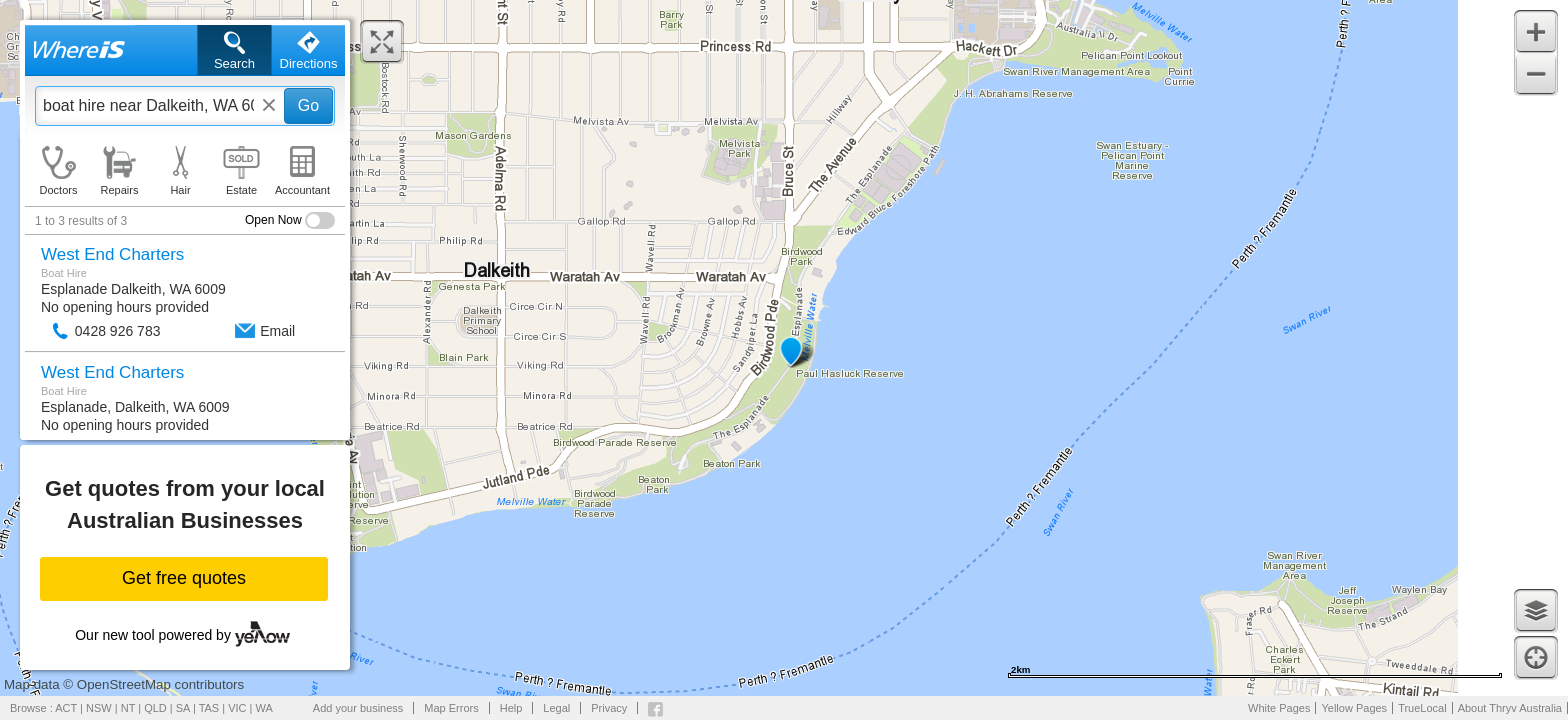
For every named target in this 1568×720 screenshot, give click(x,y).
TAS (209, 708)
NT (128, 708)
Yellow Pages (1354, 708)
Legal (556, 708)
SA (183, 708)
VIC (237, 708)
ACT (66, 708)
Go (308, 105)
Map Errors (451, 708)
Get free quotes (184, 578)
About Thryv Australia (1510, 708)
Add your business (358, 708)
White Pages (1279, 708)
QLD (155, 708)
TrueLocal (1422, 708)
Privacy (609, 708)
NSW (99, 708)
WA (264, 708)
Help (511, 708)
